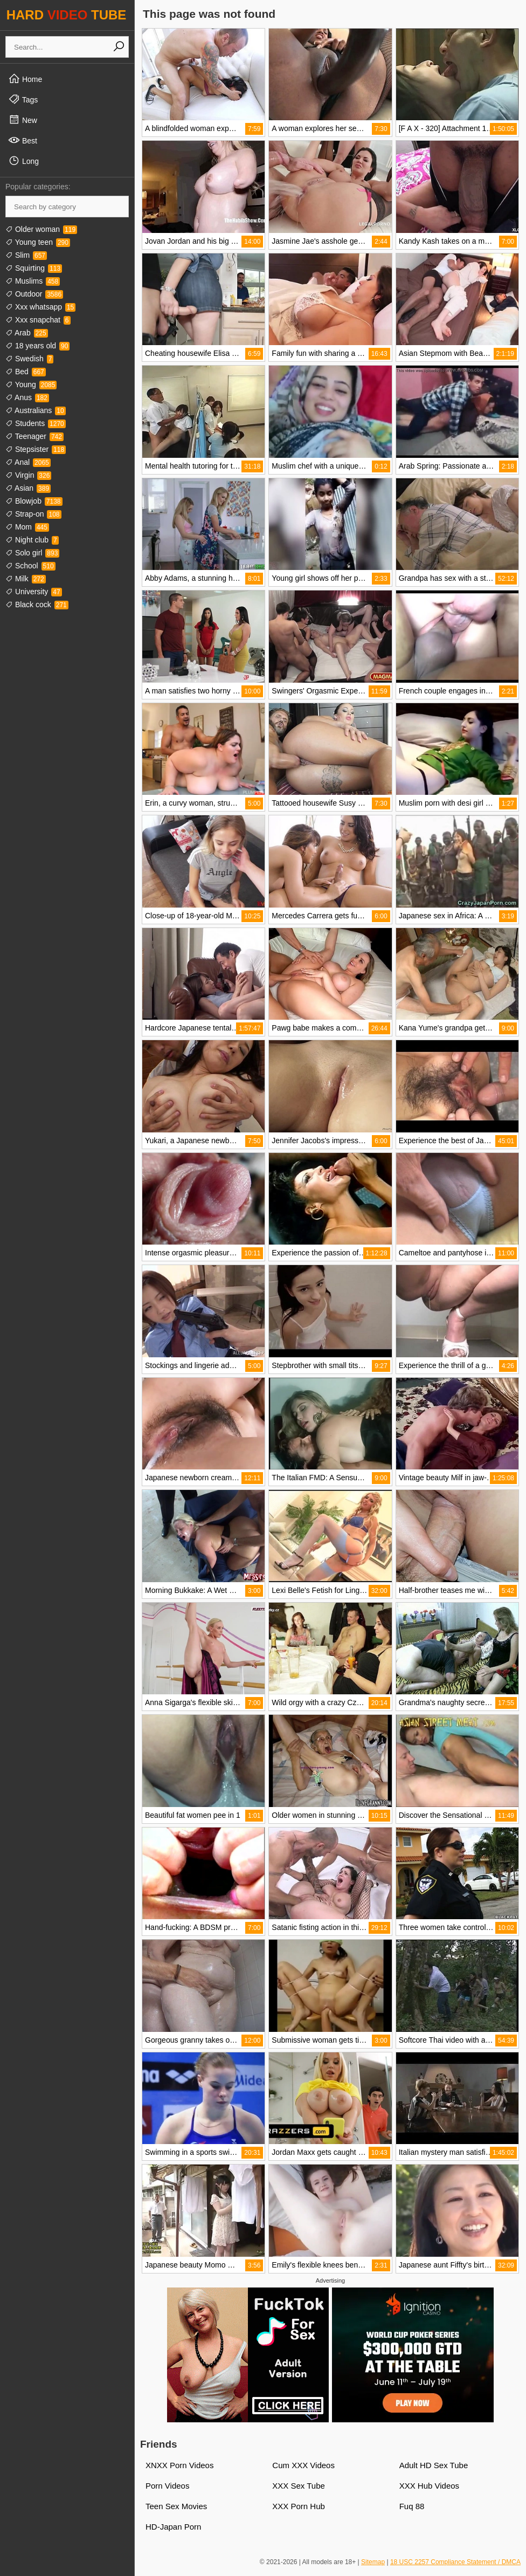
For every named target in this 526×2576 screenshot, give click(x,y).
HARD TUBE (66, 15)
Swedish (29, 358)
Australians (35, 410)
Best (22, 140)
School (30, 565)
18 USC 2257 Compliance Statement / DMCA (455, 2562)
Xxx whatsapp (40, 307)
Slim (26, 255)
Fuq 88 (412, 2506)
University (33, 591)
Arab (26, 332)
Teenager (34, 436)
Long (23, 161)
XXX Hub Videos (429, 2485)
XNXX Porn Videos (179, 2465)
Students (35, 423)
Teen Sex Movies (176, 2506)
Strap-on (33, 514)
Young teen (37, 242)
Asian (28, 488)
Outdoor (34, 294)
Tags (23, 99)
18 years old (37, 345)
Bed (25, 371)
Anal (28, 462)
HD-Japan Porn (173, 2526)
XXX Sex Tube (298, 2485)
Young (31, 384)
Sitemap (373, 2562)
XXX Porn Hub (298, 2506)
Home (25, 79)
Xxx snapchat (38, 319)
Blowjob (34, 501)
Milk (25, 578)
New (22, 120)
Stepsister (35, 449)
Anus (27, 397)
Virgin (28, 475)
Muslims (32, 281)
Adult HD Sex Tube (433, 2465)
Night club (32, 539)
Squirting (33, 268)
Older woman (41, 229)
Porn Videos (167, 2485)
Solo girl (32, 552)
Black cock (36, 604)
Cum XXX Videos (303, 2465)
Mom (27, 527)
